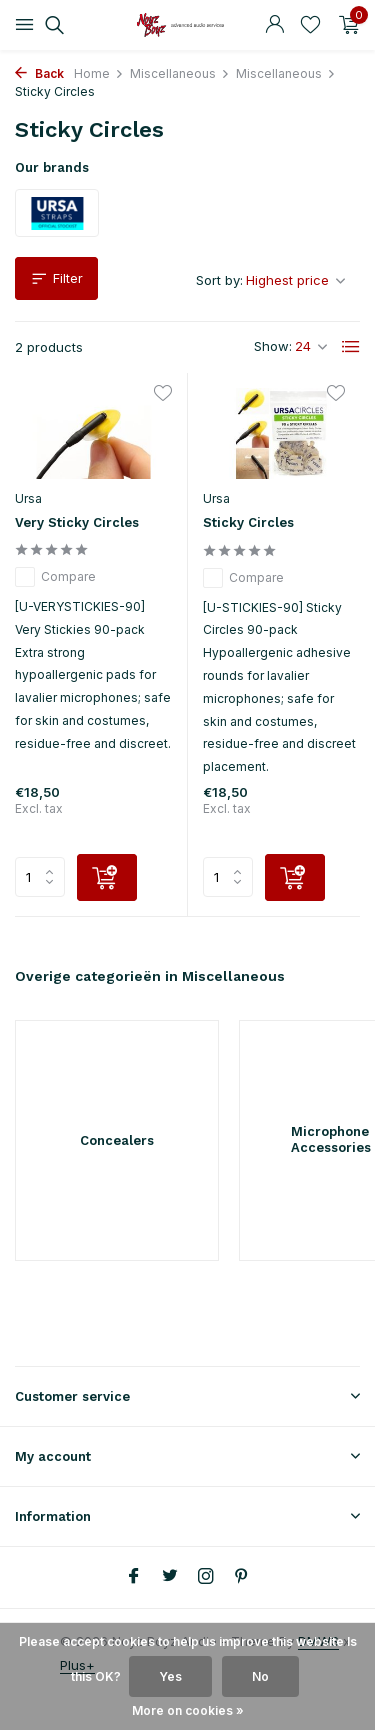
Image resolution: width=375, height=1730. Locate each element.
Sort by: (219, 280)
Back (39, 73)
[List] (351, 347)
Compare (55, 577)
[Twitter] (170, 1577)
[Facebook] (134, 1577)
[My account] (274, 25)
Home (99, 73)
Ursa (28, 498)
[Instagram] (206, 1577)
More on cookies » (188, 1710)
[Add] (107, 877)
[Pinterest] (242, 1577)
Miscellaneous (180, 73)
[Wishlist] (310, 25)
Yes (170, 1676)
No (260, 1676)
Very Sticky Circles (77, 522)
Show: (273, 346)
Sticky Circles (248, 522)
